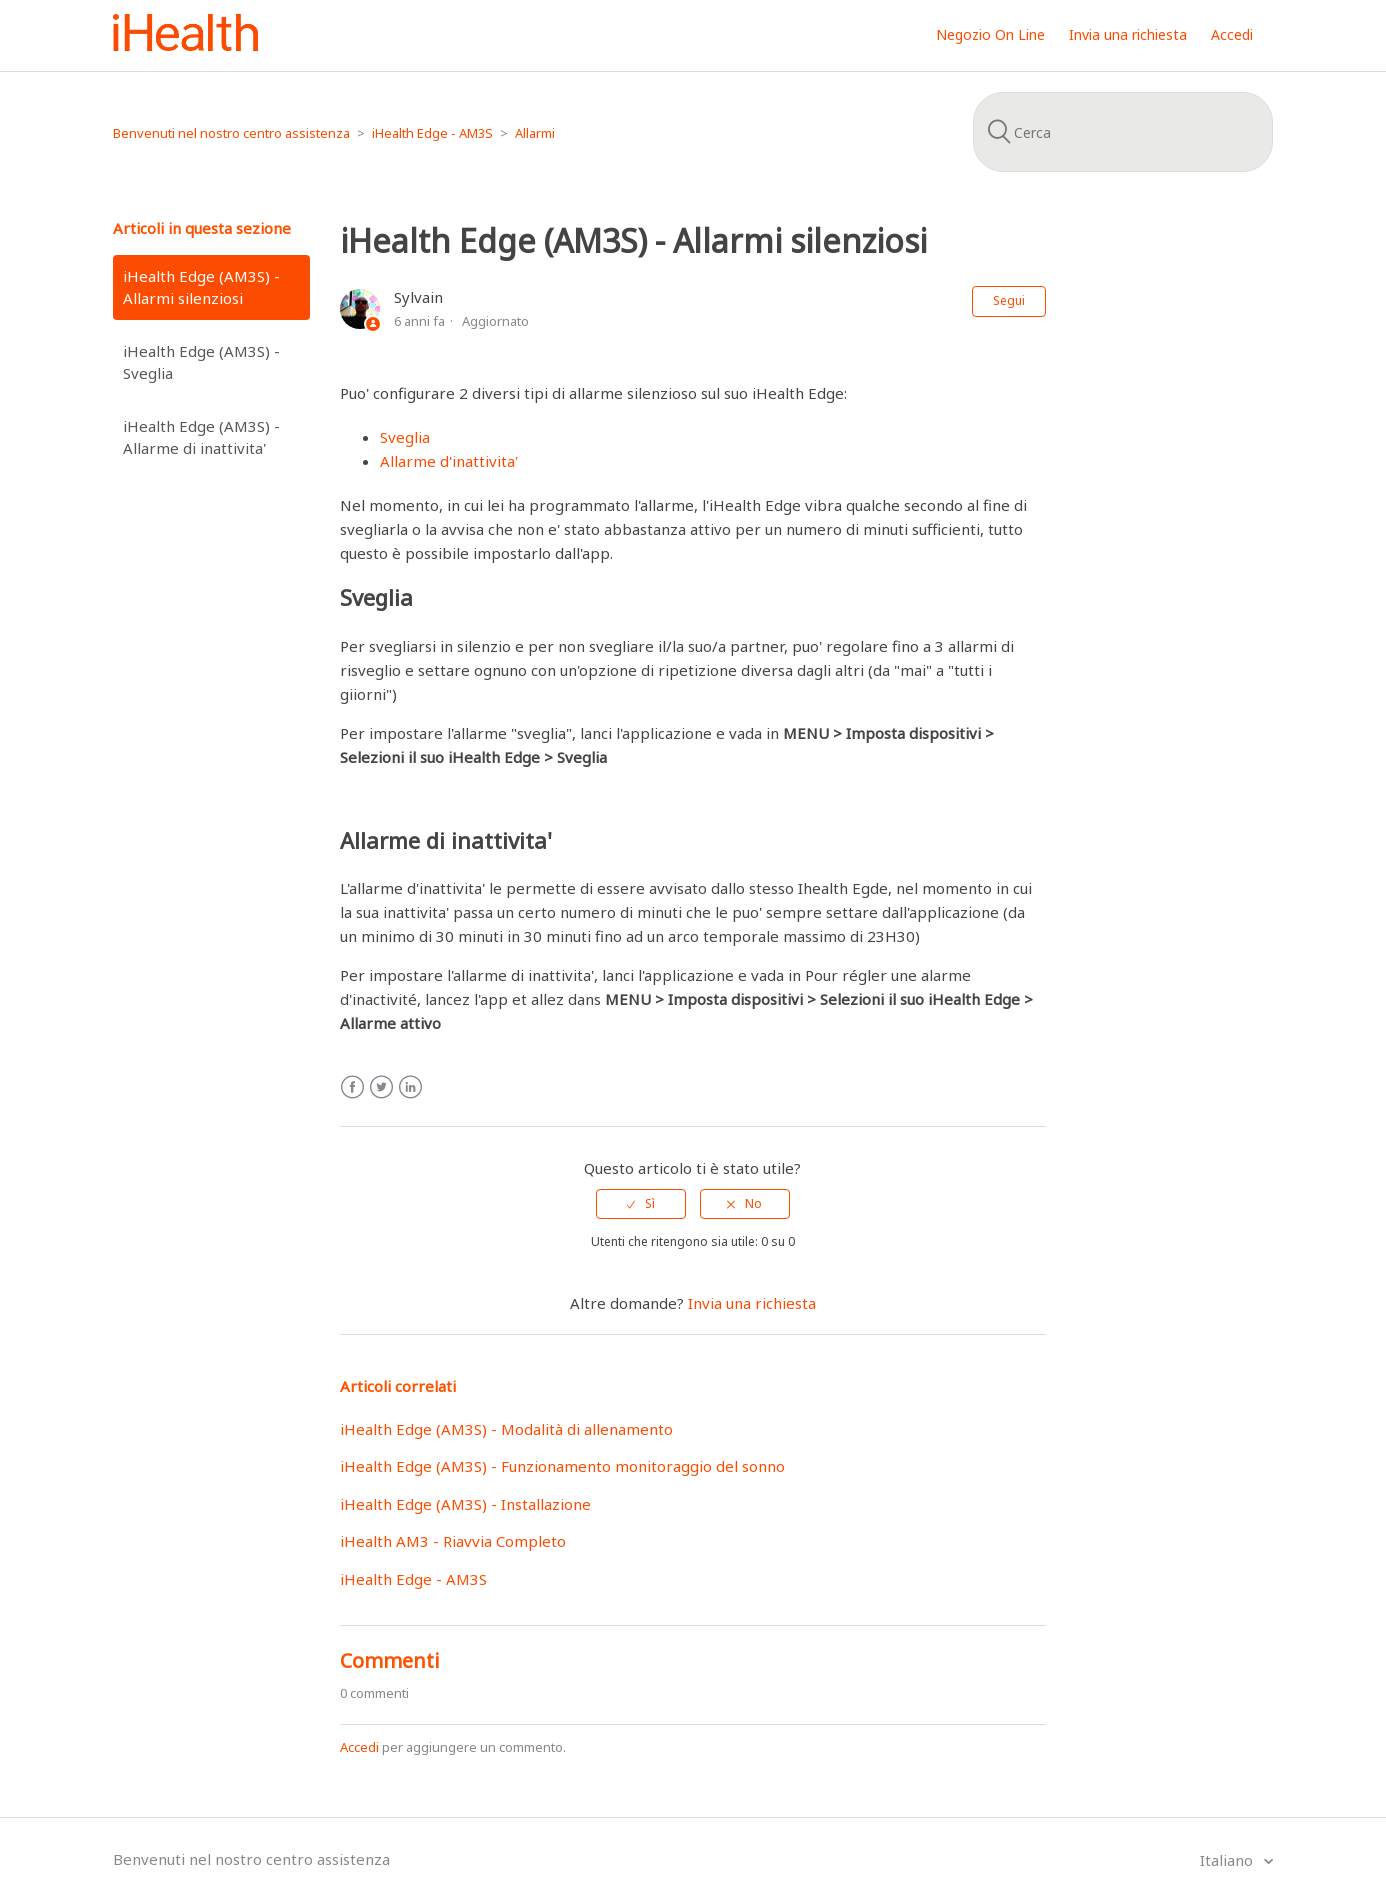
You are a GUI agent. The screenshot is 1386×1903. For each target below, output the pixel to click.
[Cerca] (1123, 132)
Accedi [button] (1232, 34)
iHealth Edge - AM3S (432, 133)
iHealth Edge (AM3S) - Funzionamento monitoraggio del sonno (562, 1466)
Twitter (381, 1087)
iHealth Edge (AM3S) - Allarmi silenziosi (201, 287)
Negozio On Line (990, 34)
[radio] (641, 1204)
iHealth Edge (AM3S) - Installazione (465, 1504)
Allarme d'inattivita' (449, 461)
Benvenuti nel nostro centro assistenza (231, 133)
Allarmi (535, 133)
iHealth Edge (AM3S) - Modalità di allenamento (506, 1429)
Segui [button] (1009, 300)
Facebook (352, 1087)
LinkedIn (410, 1087)
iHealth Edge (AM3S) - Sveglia (201, 362)
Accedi (359, 1747)
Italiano (1228, 1860)
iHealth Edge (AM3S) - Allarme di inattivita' (201, 437)
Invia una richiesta (1128, 34)
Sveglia (405, 437)
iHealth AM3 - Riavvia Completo (453, 1541)
